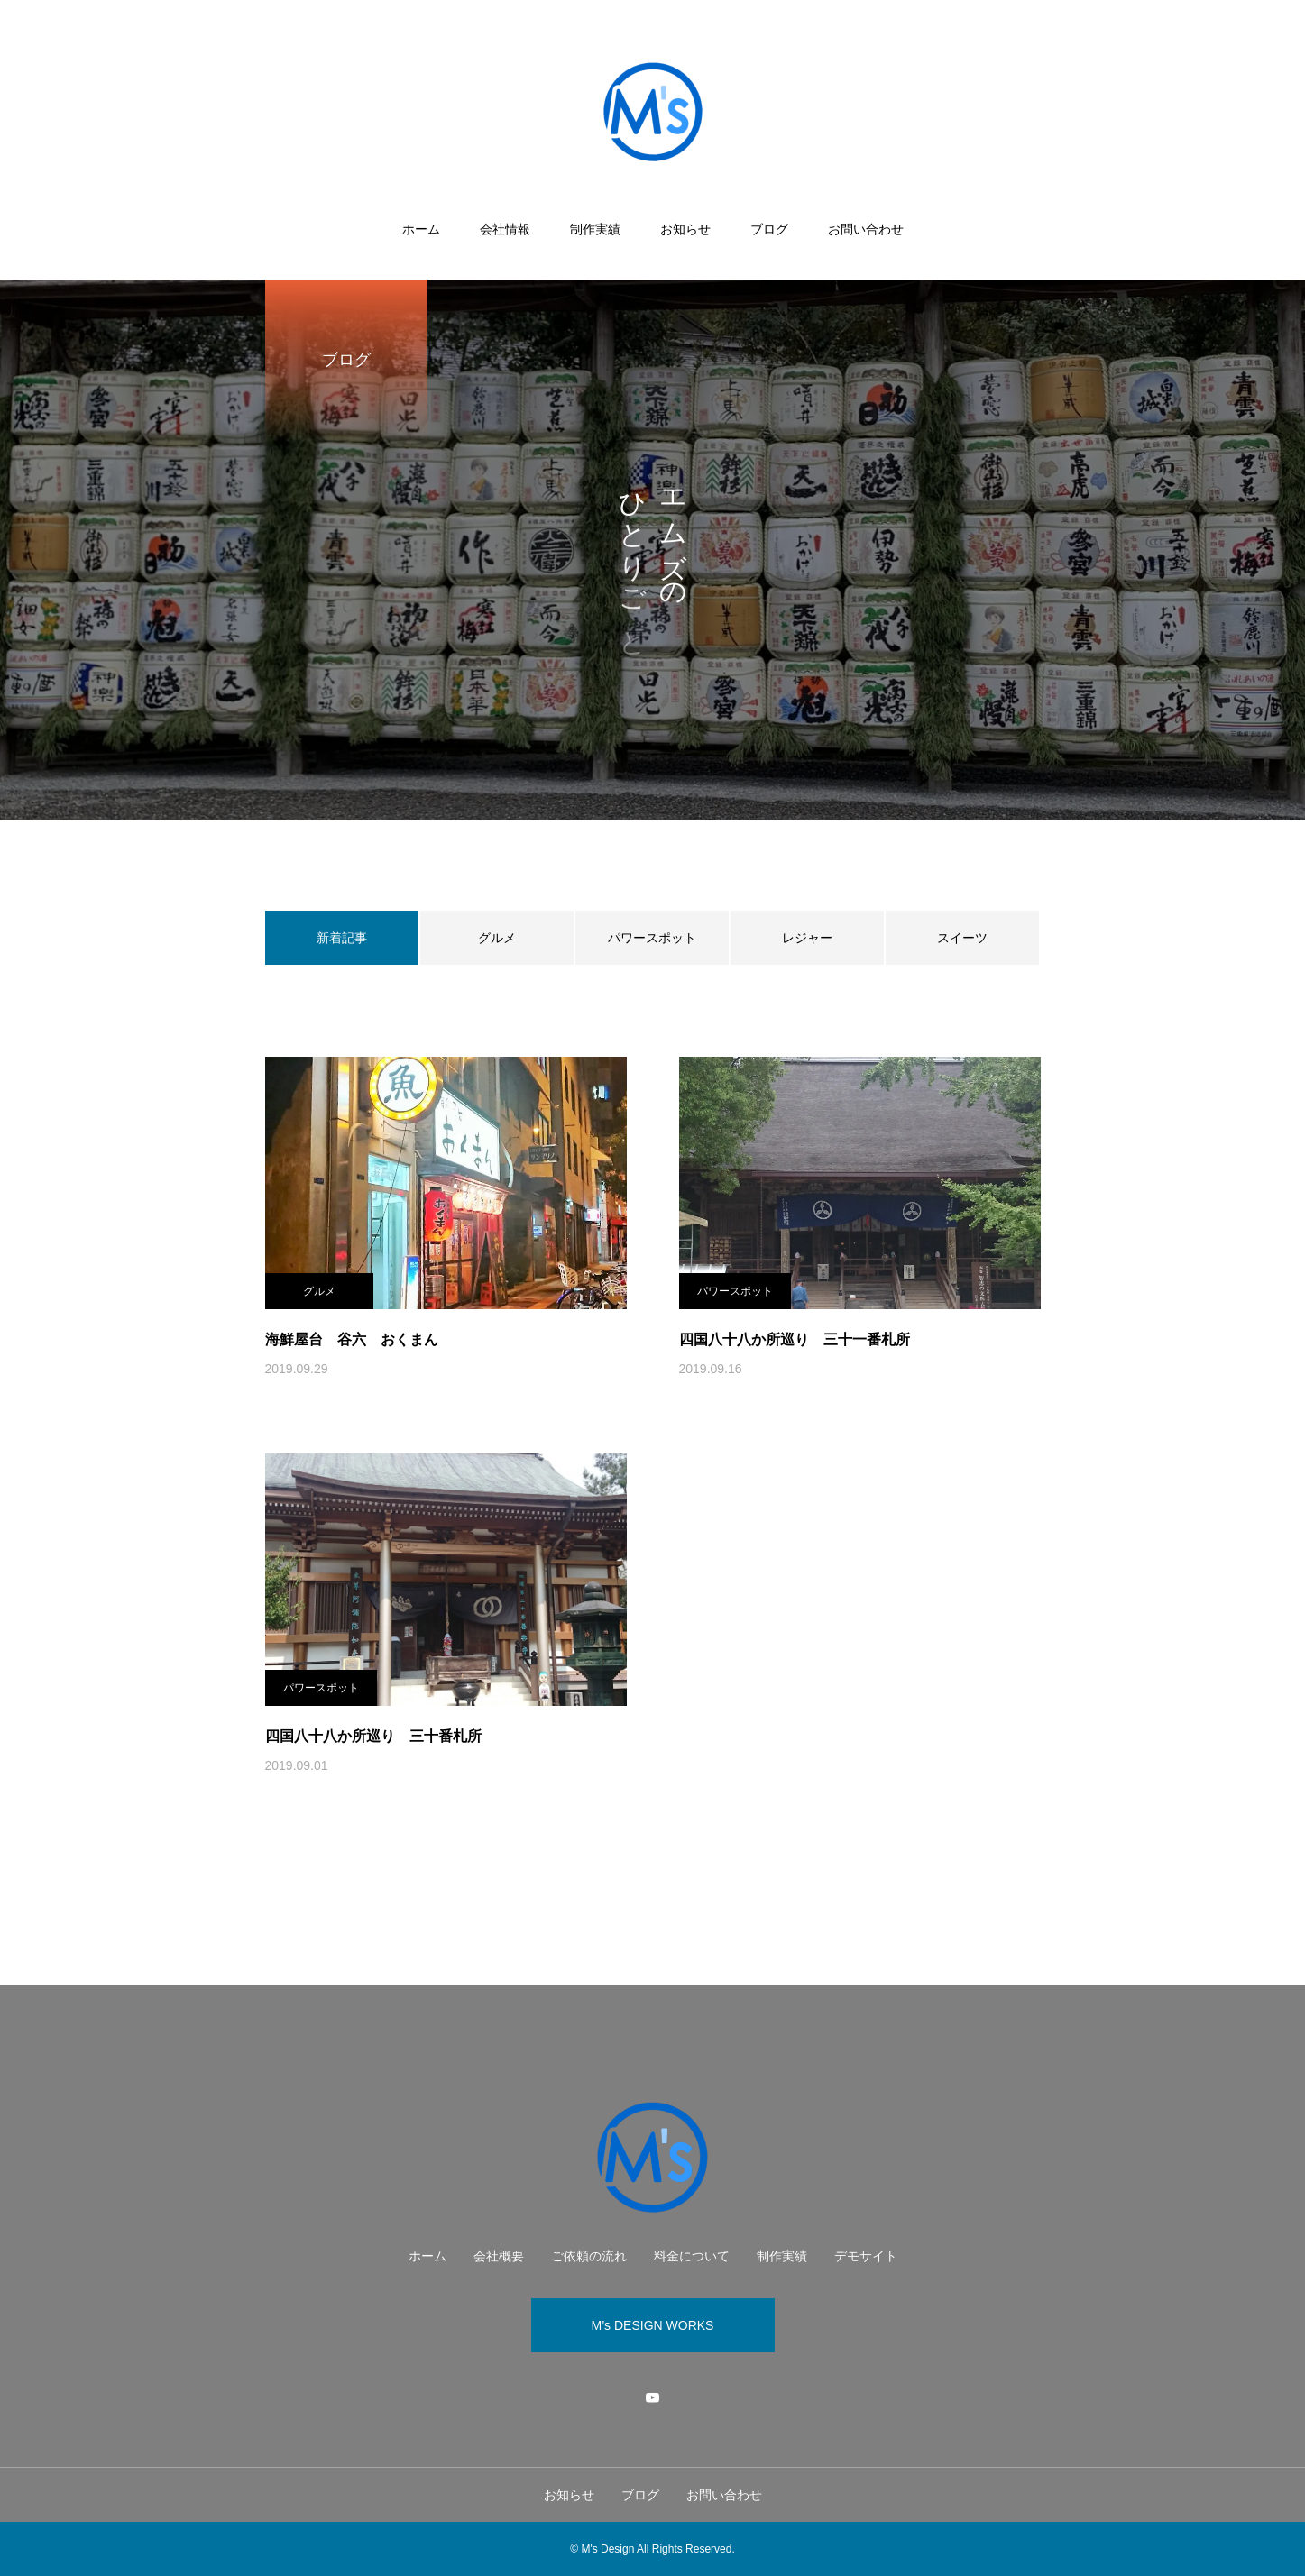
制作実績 (595, 229)
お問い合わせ (866, 229)
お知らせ (685, 229)
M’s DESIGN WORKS (653, 2325)
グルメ (497, 937)
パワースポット (652, 937)
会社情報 (505, 229)
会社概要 (498, 2256)
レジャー (807, 937)
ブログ (769, 229)
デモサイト (865, 2256)
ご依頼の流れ (589, 2256)
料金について (692, 2256)
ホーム (421, 229)
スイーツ (962, 937)
